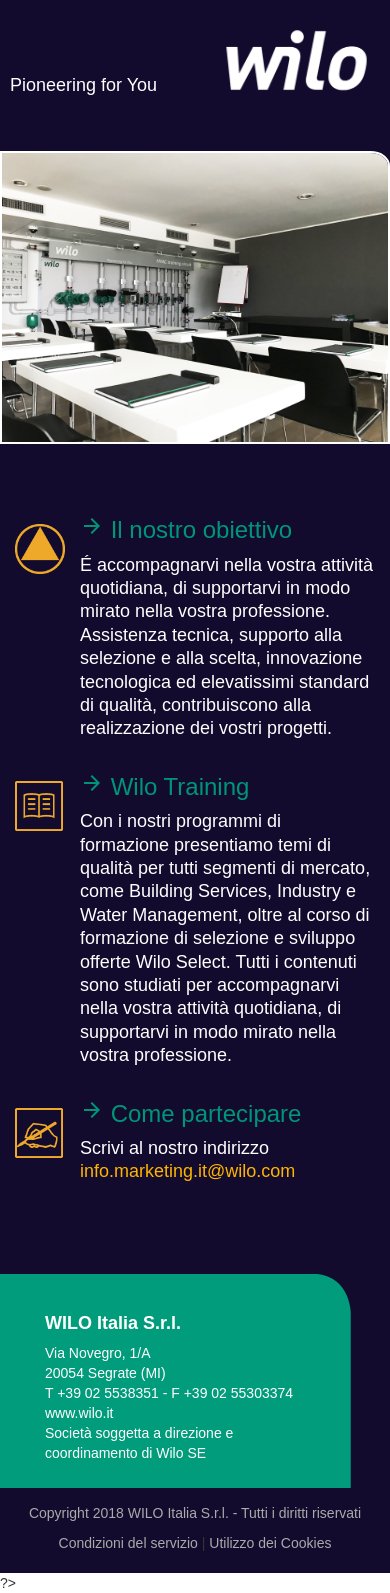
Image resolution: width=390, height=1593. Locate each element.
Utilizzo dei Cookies (270, 1543)
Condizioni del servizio (128, 1543)
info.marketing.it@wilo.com (187, 1171)
